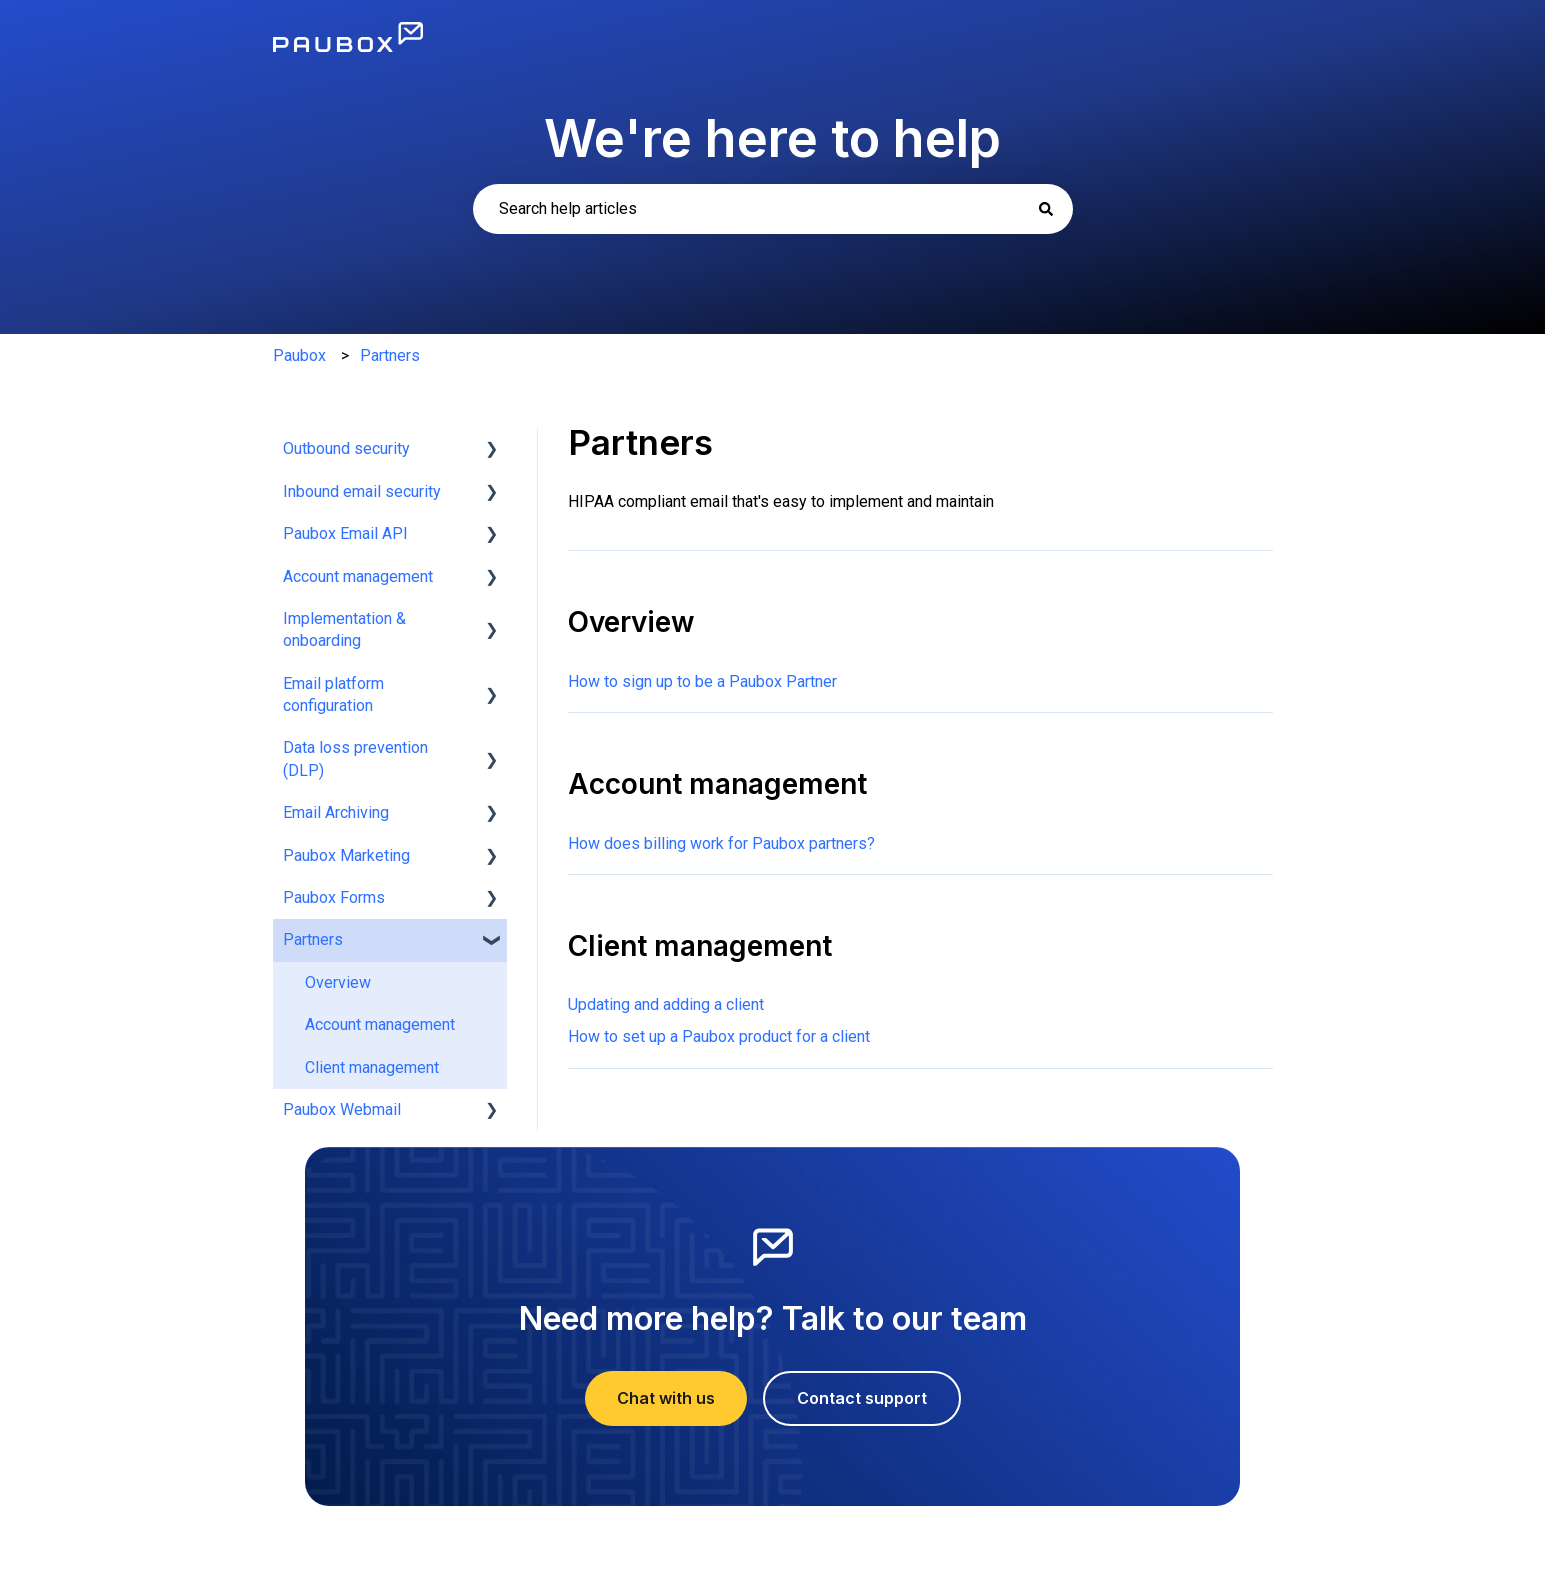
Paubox (299, 355)
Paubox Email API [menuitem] (345, 533)
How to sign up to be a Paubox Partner (702, 681)
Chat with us (666, 1398)
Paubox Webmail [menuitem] (342, 1109)
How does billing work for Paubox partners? (721, 843)
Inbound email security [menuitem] (362, 491)
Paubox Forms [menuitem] (334, 897)
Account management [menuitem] (358, 576)
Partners (390, 355)
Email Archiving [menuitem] (336, 812)
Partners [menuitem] (313, 939)
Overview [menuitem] (338, 982)
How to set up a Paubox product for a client (719, 1036)
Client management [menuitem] (372, 1067)
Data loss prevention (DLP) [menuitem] (355, 758)
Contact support (862, 1398)
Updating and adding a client (666, 1004)
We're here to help (772, 138)
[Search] (1046, 209)
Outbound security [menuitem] (346, 448)
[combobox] (773, 209)
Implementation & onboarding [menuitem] (344, 629)
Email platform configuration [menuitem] (333, 694)
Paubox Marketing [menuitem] (346, 855)
